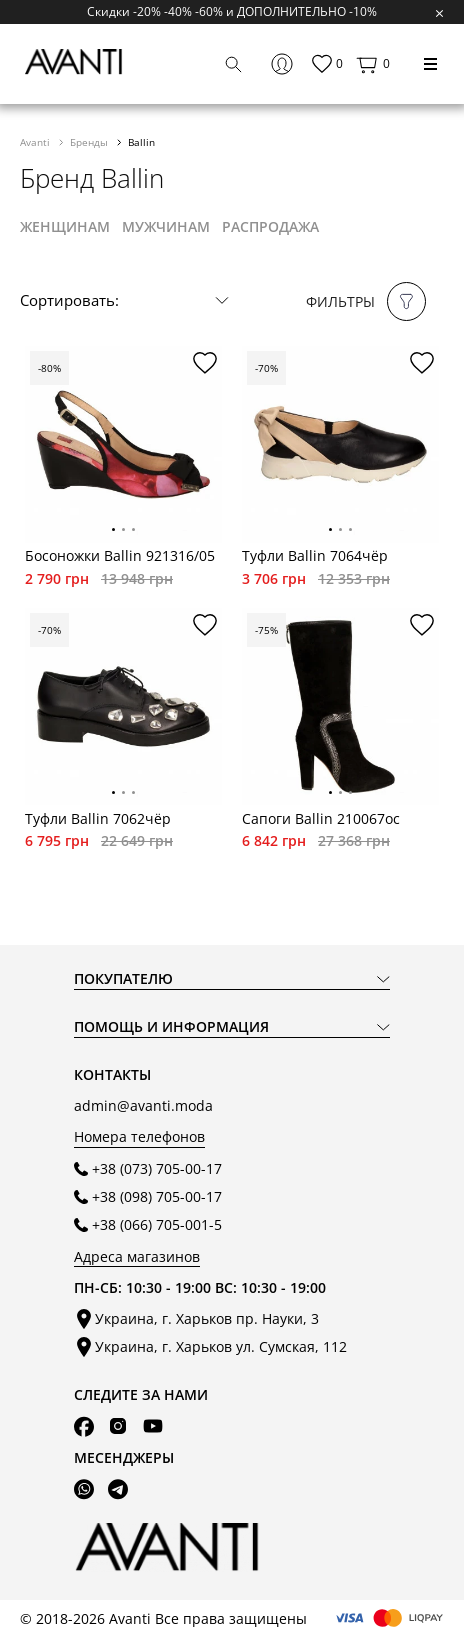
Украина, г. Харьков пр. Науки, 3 (207, 1318)
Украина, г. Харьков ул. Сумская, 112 (221, 1346)
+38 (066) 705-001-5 (157, 1224)
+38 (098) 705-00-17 (157, 1196)
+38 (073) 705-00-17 (157, 1168)
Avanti (36, 142)
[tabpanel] (123, 444)
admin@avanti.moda (143, 1105)
